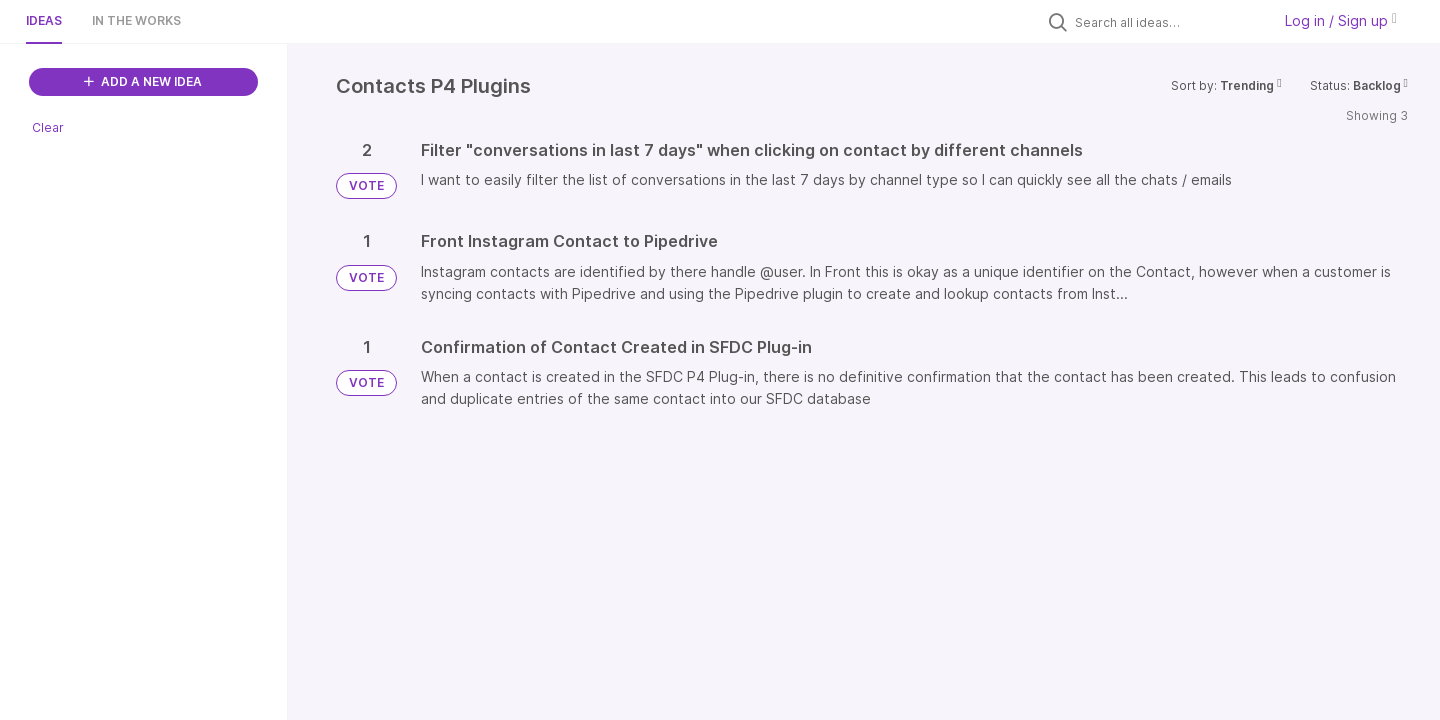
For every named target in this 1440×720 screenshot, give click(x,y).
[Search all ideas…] (1168, 22)
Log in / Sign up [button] (1341, 20)
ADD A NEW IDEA (143, 81)
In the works (136, 20)
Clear (48, 127)
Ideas (44, 20)
